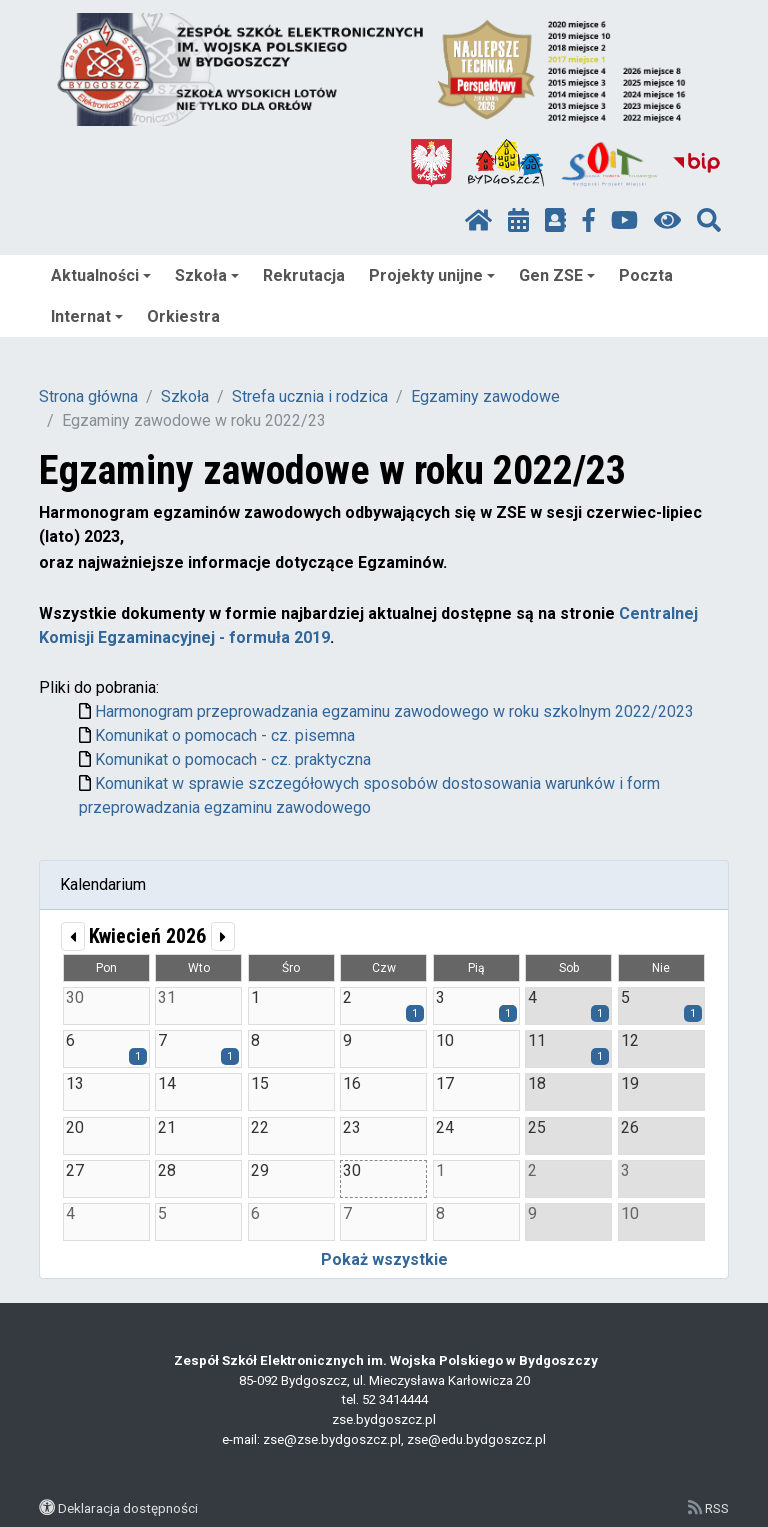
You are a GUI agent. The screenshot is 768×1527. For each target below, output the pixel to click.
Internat (87, 316)
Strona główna (88, 396)
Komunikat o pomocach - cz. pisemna (225, 735)
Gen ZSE (557, 275)
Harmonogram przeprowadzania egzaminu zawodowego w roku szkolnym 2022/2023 (394, 711)
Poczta (646, 275)
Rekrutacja (304, 275)
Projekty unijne (432, 275)
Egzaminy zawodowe (485, 396)
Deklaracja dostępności (128, 1508)
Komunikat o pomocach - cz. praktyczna (233, 759)
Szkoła (207, 275)
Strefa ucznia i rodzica (310, 396)
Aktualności (101, 275)
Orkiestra (183, 316)
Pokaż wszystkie (384, 1259)
